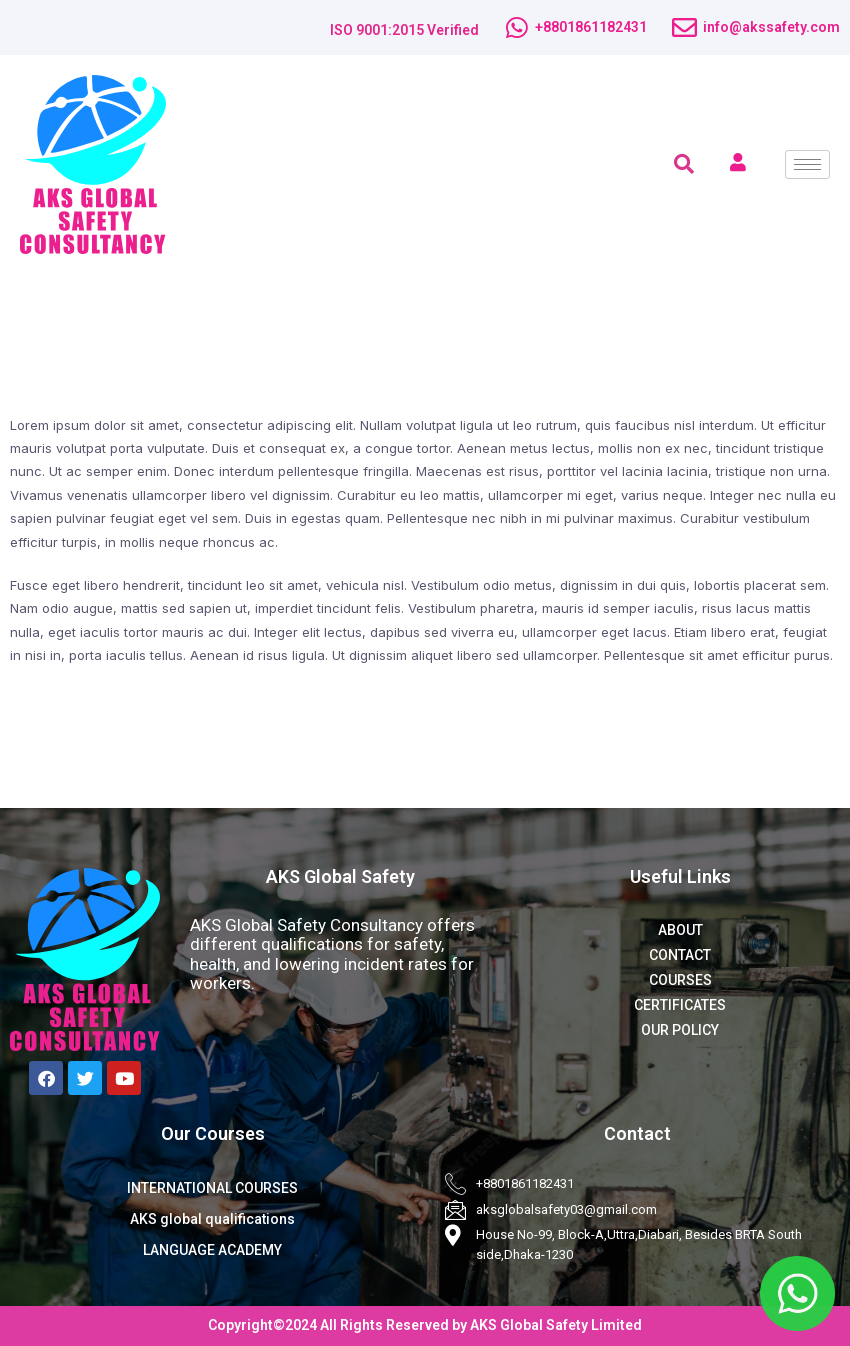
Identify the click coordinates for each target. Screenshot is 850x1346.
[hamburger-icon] (807, 164)
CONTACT (680, 955)
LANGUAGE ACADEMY (212, 1250)
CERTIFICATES (680, 1005)
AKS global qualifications (212, 1219)
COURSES (680, 980)
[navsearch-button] (684, 164)
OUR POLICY (680, 1030)
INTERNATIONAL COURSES (212, 1188)
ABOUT (680, 930)
